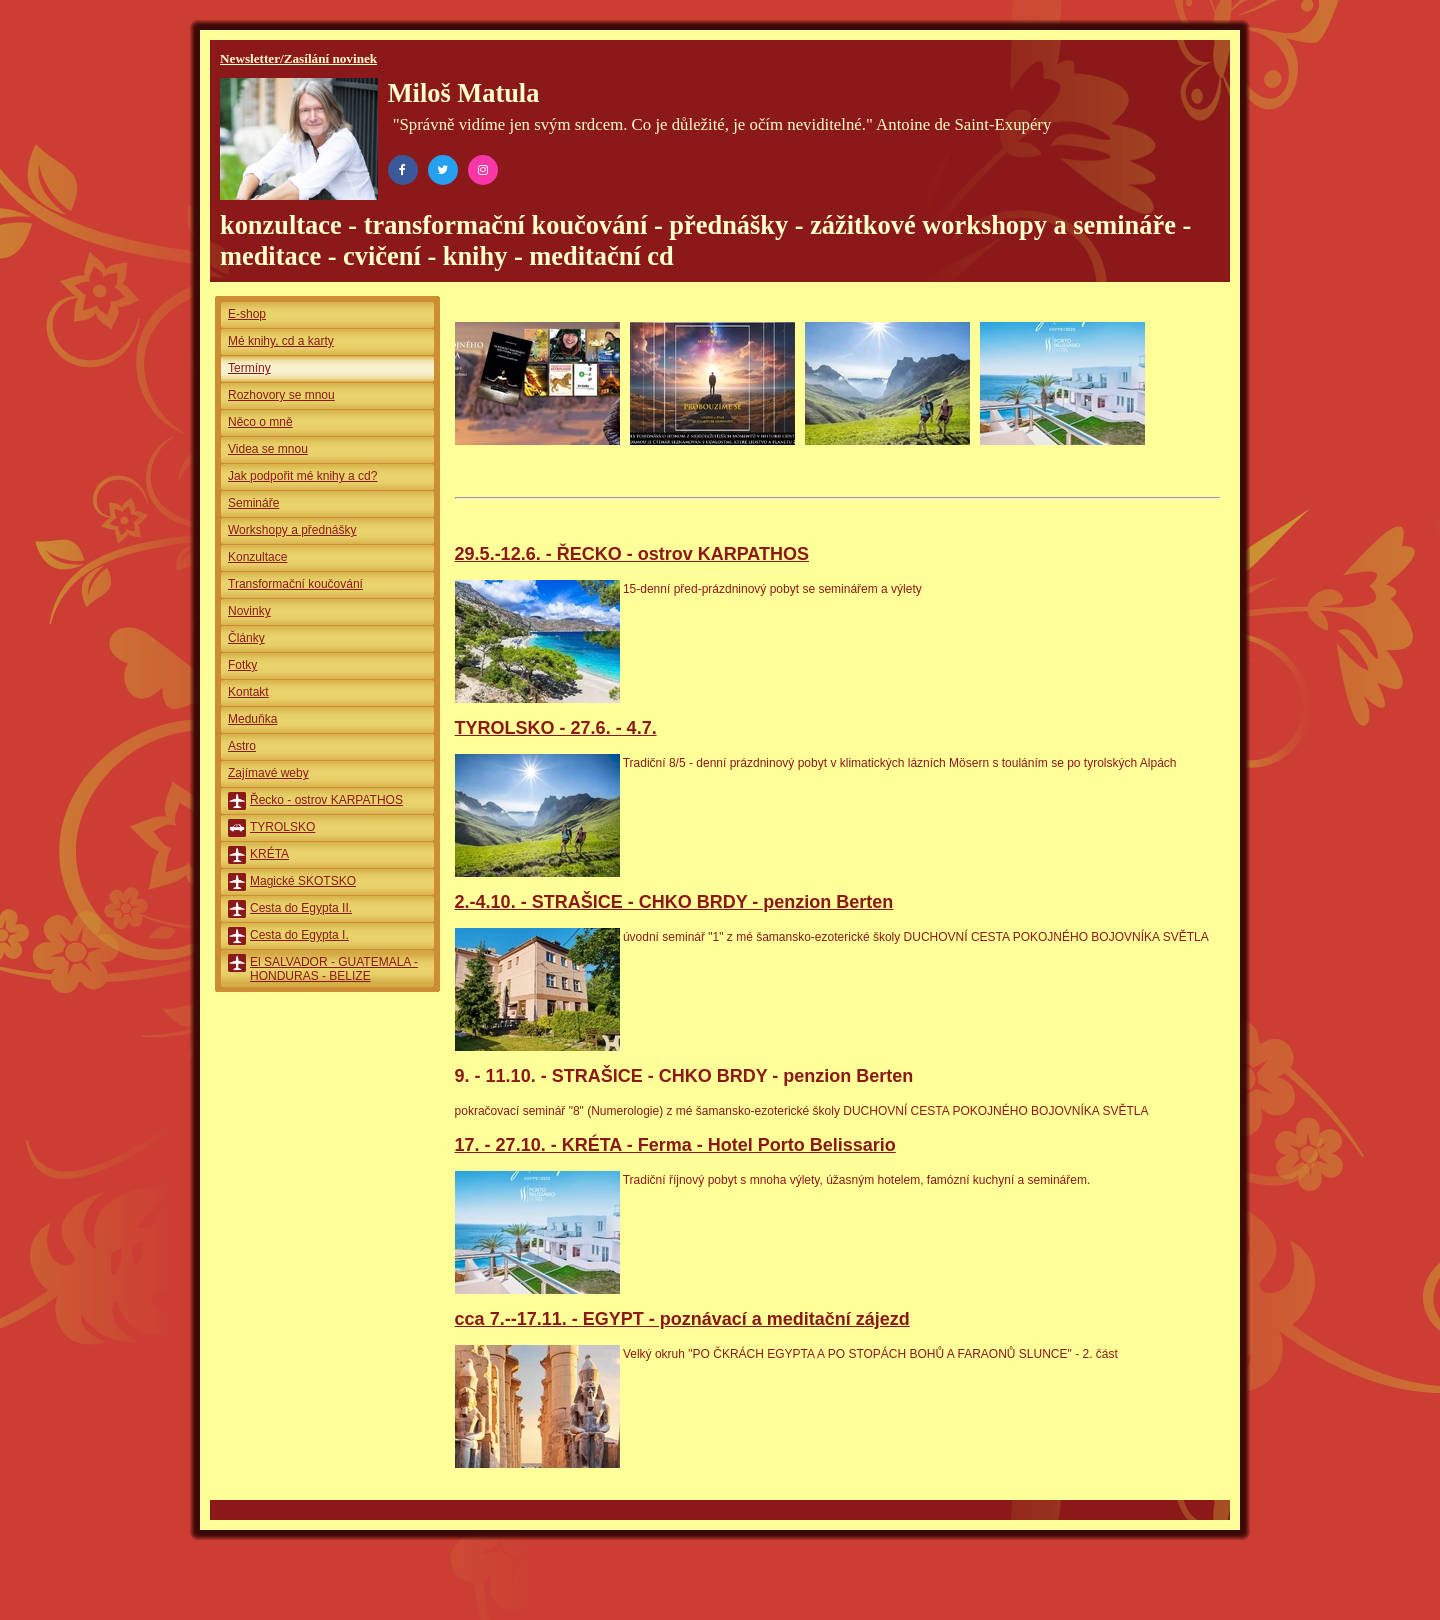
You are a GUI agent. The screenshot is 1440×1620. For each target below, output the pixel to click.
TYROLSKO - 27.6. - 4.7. (556, 728)
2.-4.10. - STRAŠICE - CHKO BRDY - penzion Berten (674, 902)
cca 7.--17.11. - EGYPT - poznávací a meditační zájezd (682, 1319)
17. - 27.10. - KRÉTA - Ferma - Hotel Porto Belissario (675, 1145)
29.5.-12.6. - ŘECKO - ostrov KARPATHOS (632, 554)
